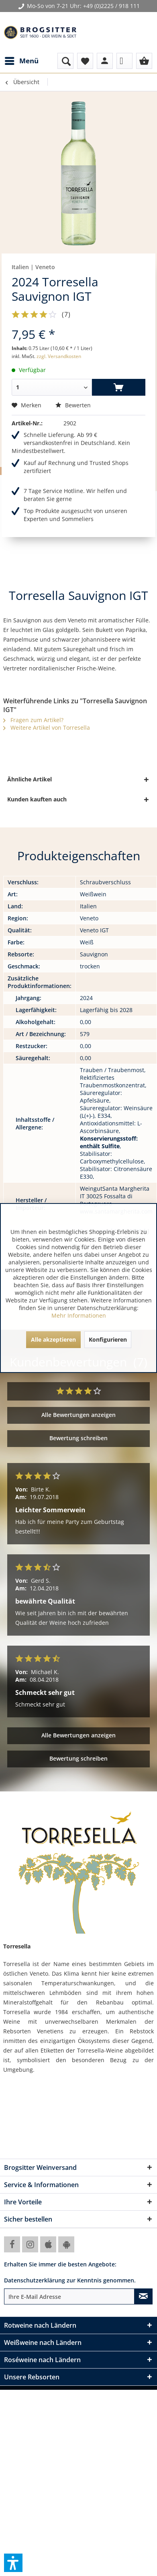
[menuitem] (21, 61)
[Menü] (21, 61)
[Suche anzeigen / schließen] (65, 61)
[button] (13, 2563)
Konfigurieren (108, 1339)
